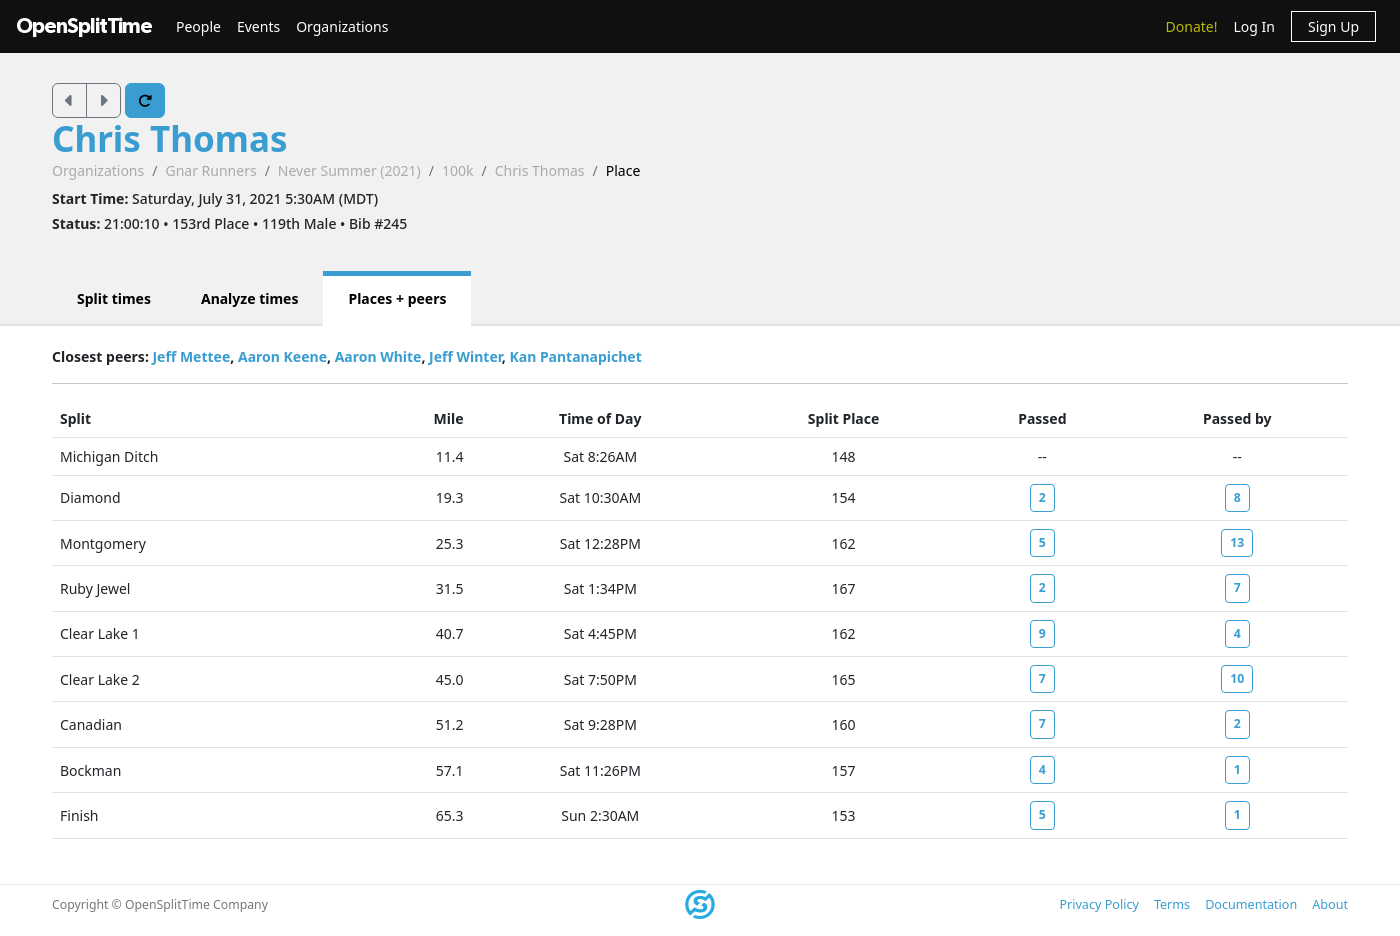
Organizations (342, 26)
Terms (1172, 904)
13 (1237, 542)
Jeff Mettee (191, 356)
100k (458, 170)
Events (258, 26)
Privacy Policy (1098, 904)
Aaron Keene (282, 356)
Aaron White (378, 356)
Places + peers (397, 298)
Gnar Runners (210, 170)
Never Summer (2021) (349, 170)
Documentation (1251, 904)
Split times (114, 298)
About (1330, 904)
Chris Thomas (169, 138)
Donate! (1192, 26)
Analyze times (250, 298)
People (198, 26)
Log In (1253, 26)
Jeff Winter (465, 356)
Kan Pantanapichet (575, 356)
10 (1237, 678)
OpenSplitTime (84, 26)
